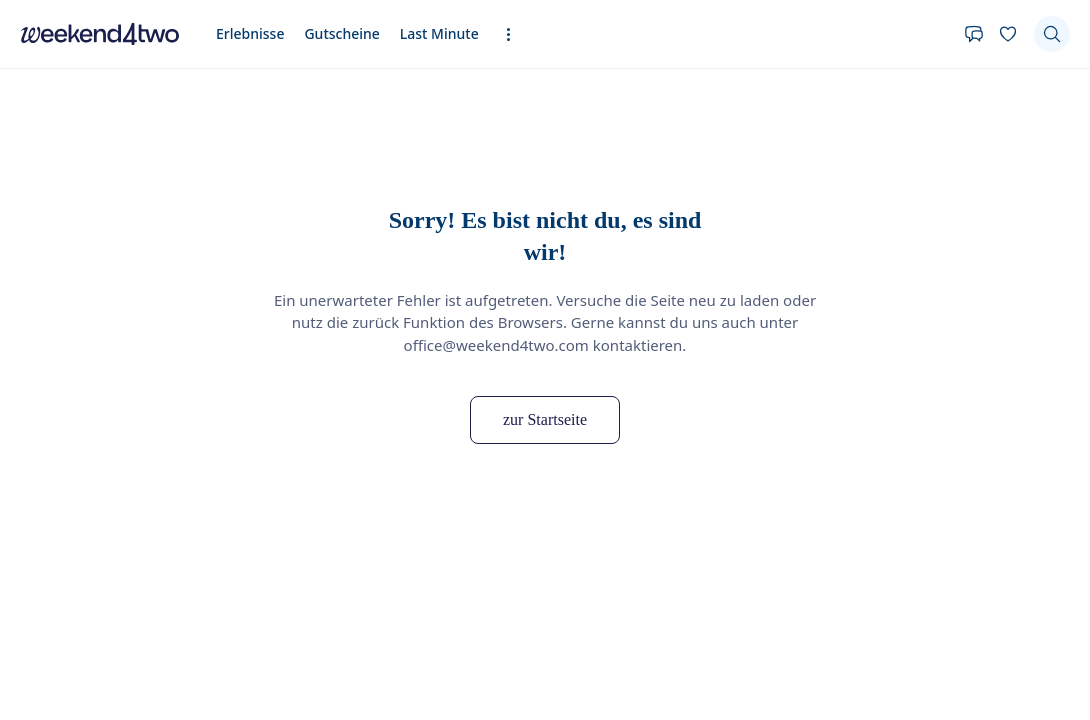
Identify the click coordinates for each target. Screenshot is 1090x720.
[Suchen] (1052, 34)
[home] (100, 34)
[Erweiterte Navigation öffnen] (514, 34)
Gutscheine (341, 33)
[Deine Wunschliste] (1008, 34)
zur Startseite (545, 419)
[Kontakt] (974, 34)
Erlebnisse (250, 33)
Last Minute (439, 33)
